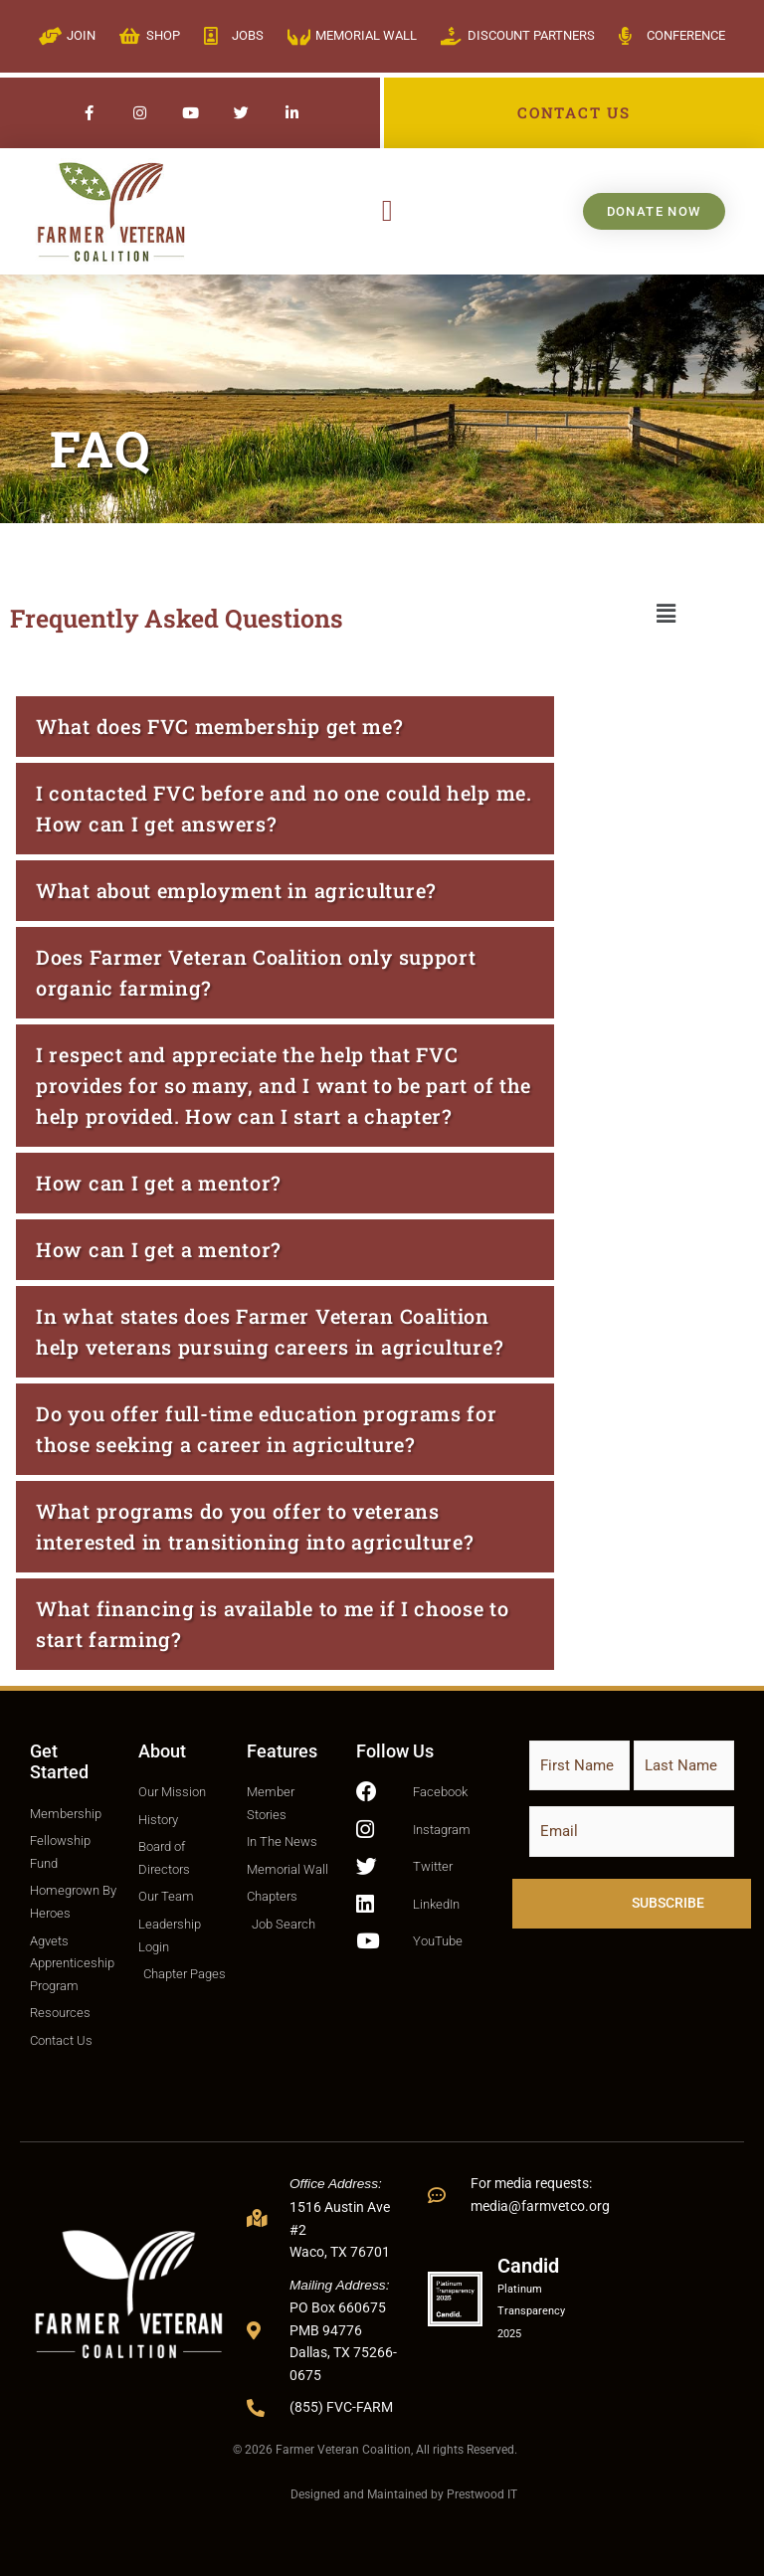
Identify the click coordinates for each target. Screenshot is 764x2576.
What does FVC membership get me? (219, 726)
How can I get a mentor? (159, 1183)
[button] (387, 211)
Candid (528, 2266)
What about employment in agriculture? (236, 890)
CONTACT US (574, 112)
